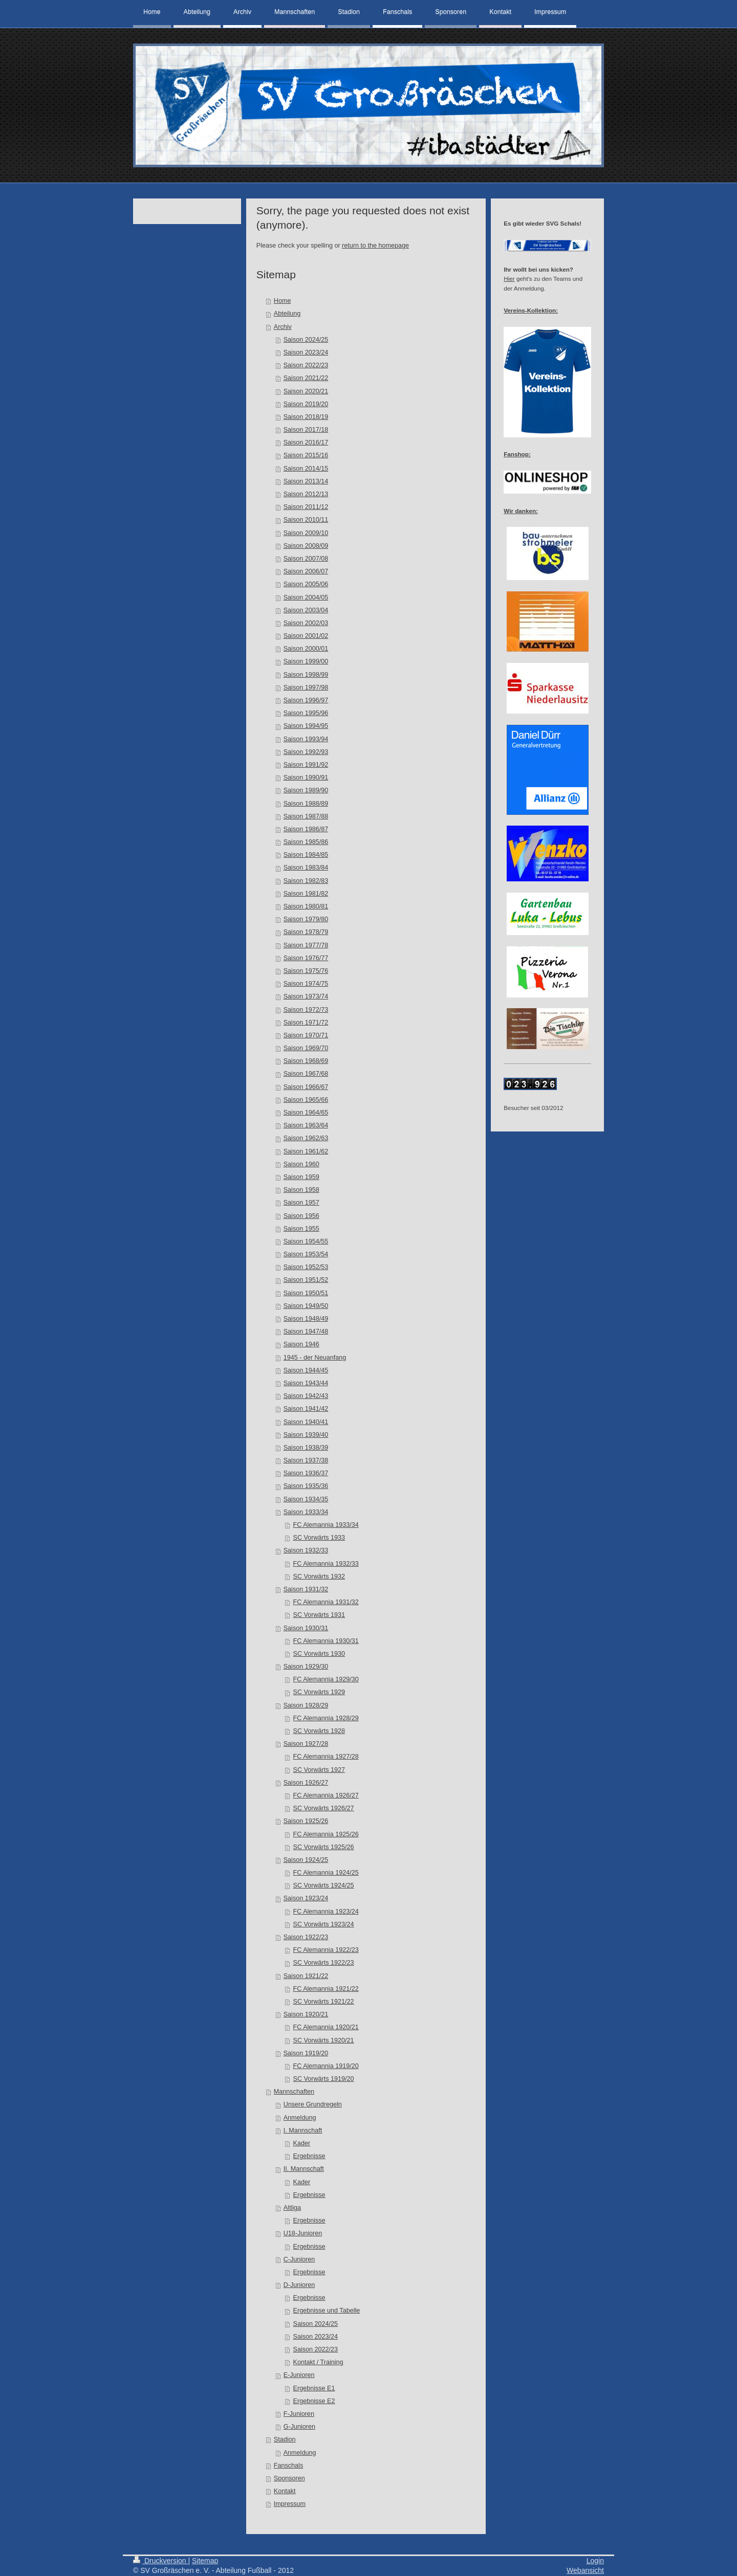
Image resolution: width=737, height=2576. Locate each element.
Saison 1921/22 (306, 1976)
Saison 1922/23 (306, 1937)
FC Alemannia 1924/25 (326, 1872)
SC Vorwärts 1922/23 (323, 1962)
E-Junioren (299, 2375)
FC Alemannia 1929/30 (326, 1679)
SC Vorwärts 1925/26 (323, 1847)
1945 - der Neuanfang (315, 1357)
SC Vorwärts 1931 (319, 1614)
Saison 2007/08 (306, 558)
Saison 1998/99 (306, 674)
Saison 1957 (301, 1202)
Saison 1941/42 (306, 1408)
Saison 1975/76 (306, 970)
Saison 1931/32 (306, 1589)
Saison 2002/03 (306, 623)
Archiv (283, 326)
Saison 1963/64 (306, 1125)
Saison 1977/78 (306, 945)
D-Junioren (299, 2285)
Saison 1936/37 (306, 1473)
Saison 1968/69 (306, 1060)
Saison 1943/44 (306, 1383)
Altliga (292, 2207)
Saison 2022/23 (306, 365)
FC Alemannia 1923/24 (326, 1911)
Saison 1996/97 (306, 700)
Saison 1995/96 (306, 713)
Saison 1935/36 (306, 1486)
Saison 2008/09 (306, 545)
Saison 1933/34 (306, 1512)
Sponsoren (289, 2478)
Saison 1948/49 (306, 1318)
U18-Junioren (303, 2233)
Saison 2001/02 (306, 635)
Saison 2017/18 (306, 429)
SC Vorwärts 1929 (319, 1692)
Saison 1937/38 (306, 1460)
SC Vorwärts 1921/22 (323, 2001)
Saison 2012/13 (306, 494)
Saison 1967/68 (306, 1073)
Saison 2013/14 (306, 481)
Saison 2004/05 (306, 597)
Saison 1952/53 (306, 1267)
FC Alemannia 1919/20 (326, 2066)
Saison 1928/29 (306, 1705)
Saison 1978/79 (306, 932)
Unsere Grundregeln (313, 2104)
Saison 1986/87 (306, 829)
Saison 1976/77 (306, 958)
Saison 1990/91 (306, 777)
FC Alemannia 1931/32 (326, 1602)
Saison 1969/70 (306, 1048)
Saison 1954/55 (306, 1241)
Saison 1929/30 (306, 1666)
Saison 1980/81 (306, 906)
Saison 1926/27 (306, 1782)
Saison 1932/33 (306, 1550)
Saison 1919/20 (306, 2053)
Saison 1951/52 (306, 1279)
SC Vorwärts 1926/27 (323, 1808)
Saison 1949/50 (306, 1305)
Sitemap (205, 2561)
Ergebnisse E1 (314, 2388)
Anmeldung (300, 2117)
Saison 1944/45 (306, 1370)
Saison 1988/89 (306, 803)
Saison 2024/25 (306, 339)
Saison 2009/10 (306, 533)
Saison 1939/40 (306, 1434)
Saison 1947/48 (306, 1331)
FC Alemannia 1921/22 (326, 1988)
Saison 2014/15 (306, 468)
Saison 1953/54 (306, 1254)
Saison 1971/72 (306, 1022)
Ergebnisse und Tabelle (326, 2310)
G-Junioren (299, 2426)
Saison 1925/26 (306, 1821)
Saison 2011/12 (306, 506)
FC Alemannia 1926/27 (326, 1795)
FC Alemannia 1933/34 (326, 1524)
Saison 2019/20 (306, 404)
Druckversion (160, 2561)
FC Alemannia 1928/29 (326, 1718)
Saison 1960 (301, 1164)
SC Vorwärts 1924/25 (323, 1885)
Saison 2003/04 (306, 610)
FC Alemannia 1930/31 (326, 1641)
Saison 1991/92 (306, 764)
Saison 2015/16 (306, 455)
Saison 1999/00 (306, 661)
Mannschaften (294, 2091)
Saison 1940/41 (306, 1422)
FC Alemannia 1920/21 (326, 2027)
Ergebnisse (309, 2156)
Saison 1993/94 (306, 739)
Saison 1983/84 (306, 867)
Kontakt (285, 2491)
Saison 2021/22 (306, 378)
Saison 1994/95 (306, 725)
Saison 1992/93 (306, 752)
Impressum (290, 2503)
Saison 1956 (301, 1215)
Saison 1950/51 (306, 1293)
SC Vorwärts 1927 (319, 1769)
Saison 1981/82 (306, 893)
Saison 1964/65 (306, 1112)
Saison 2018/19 (306, 416)
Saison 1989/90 (306, 790)
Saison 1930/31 (306, 1628)
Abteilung (287, 313)
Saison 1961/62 (306, 1151)
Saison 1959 (301, 1177)
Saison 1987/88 (306, 816)
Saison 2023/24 (306, 352)
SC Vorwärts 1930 (319, 1653)
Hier (509, 278)
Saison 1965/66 (306, 1099)
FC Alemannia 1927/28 (326, 1756)
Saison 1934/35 (306, 1499)
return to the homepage (375, 245)
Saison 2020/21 (306, 391)
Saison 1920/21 (306, 2014)
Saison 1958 (301, 1189)
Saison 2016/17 (306, 442)
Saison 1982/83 (306, 880)
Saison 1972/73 (306, 1009)
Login (595, 2561)
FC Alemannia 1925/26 (326, 1834)
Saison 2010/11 (306, 519)
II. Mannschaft (304, 2168)
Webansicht (585, 2570)
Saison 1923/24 (306, 1898)
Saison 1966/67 (306, 1087)
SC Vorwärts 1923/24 (323, 1924)
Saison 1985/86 (306, 842)
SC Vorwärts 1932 (319, 1576)
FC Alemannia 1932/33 (326, 1563)
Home (282, 300)
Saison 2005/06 (306, 584)
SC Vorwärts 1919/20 (323, 2078)
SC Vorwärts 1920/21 (323, 2040)
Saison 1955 (301, 1228)
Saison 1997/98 (306, 687)
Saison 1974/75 (306, 983)
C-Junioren (299, 2259)
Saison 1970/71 (306, 1035)
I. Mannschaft (303, 2130)
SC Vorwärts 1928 (319, 1731)
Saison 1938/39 (306, 1447)
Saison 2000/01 (306, 648)
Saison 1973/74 (306, 996)
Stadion (285, 2439)
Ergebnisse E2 (314, 2401)
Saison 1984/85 (306, 854)
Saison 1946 (301, 1344)
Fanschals (288, 2465)
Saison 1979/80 (306, 919)
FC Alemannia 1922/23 (326, 1949)
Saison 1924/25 (306, 1859)
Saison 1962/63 (306, 1138)
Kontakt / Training (318, 2362)
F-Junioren (299, 2413)
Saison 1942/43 (306, 1396)
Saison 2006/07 (306, 571)
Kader (302, 2143)
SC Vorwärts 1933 (319, 1537)
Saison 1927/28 (306, 1743)
